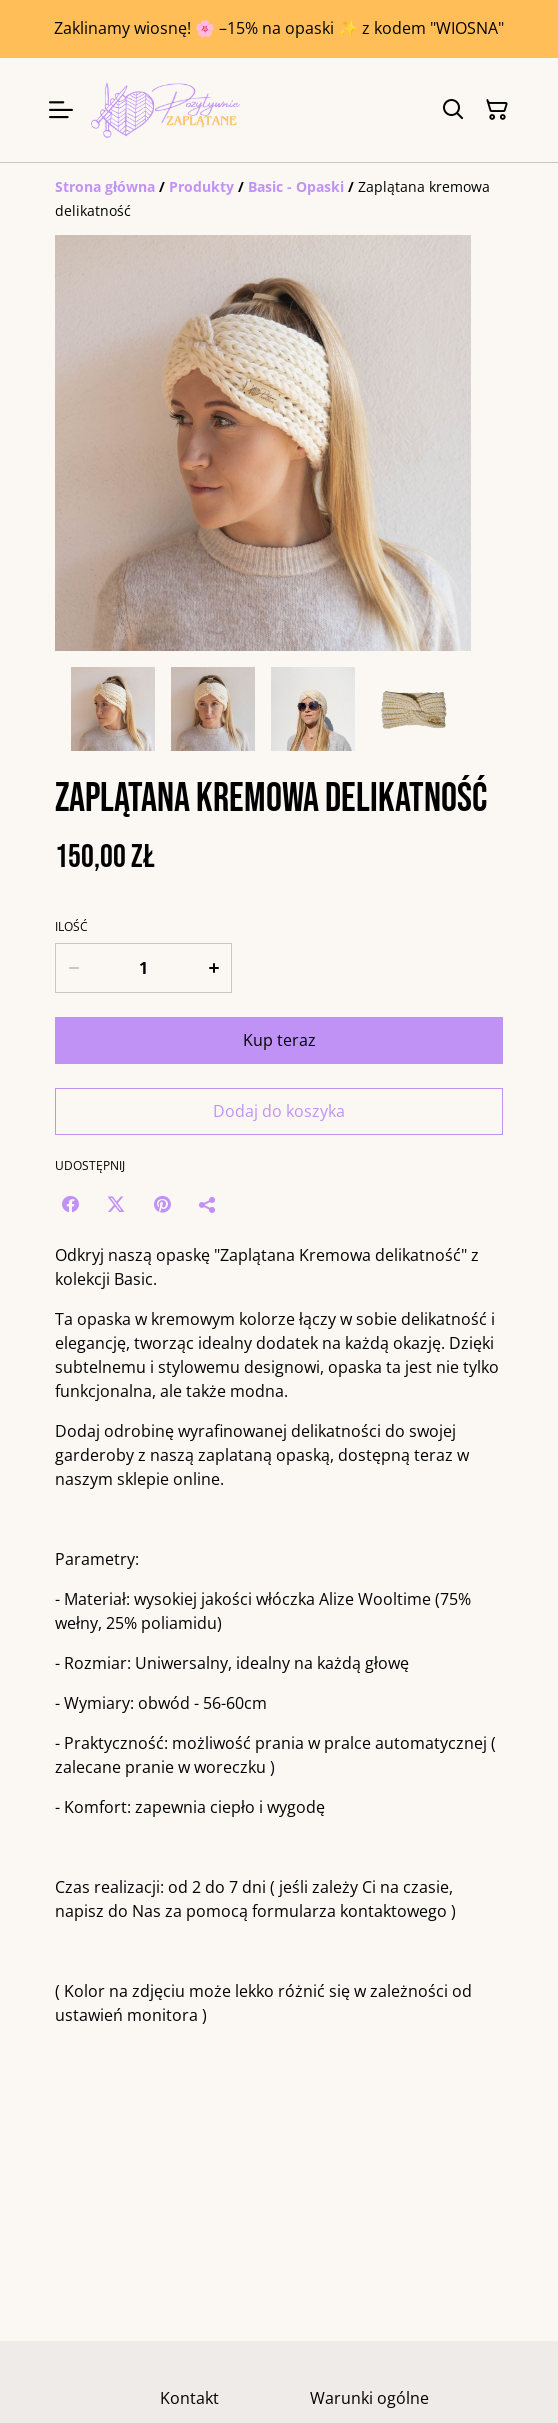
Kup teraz (279, 1040)
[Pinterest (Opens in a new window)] (162, 1204)
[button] (113, 709)
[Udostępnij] (208, 1204)
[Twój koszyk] (497, 110)
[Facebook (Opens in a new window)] (70, 1204)
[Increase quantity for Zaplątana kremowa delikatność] (214, 968)
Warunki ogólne (369, 2398)
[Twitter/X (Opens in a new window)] (116, 1204)
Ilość (71, 927)
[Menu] (61, 110)
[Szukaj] (453, 110)
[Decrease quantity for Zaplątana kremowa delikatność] (73, 968)
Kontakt (189, 2398)
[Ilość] (143, 968)
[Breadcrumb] (279, 199)
